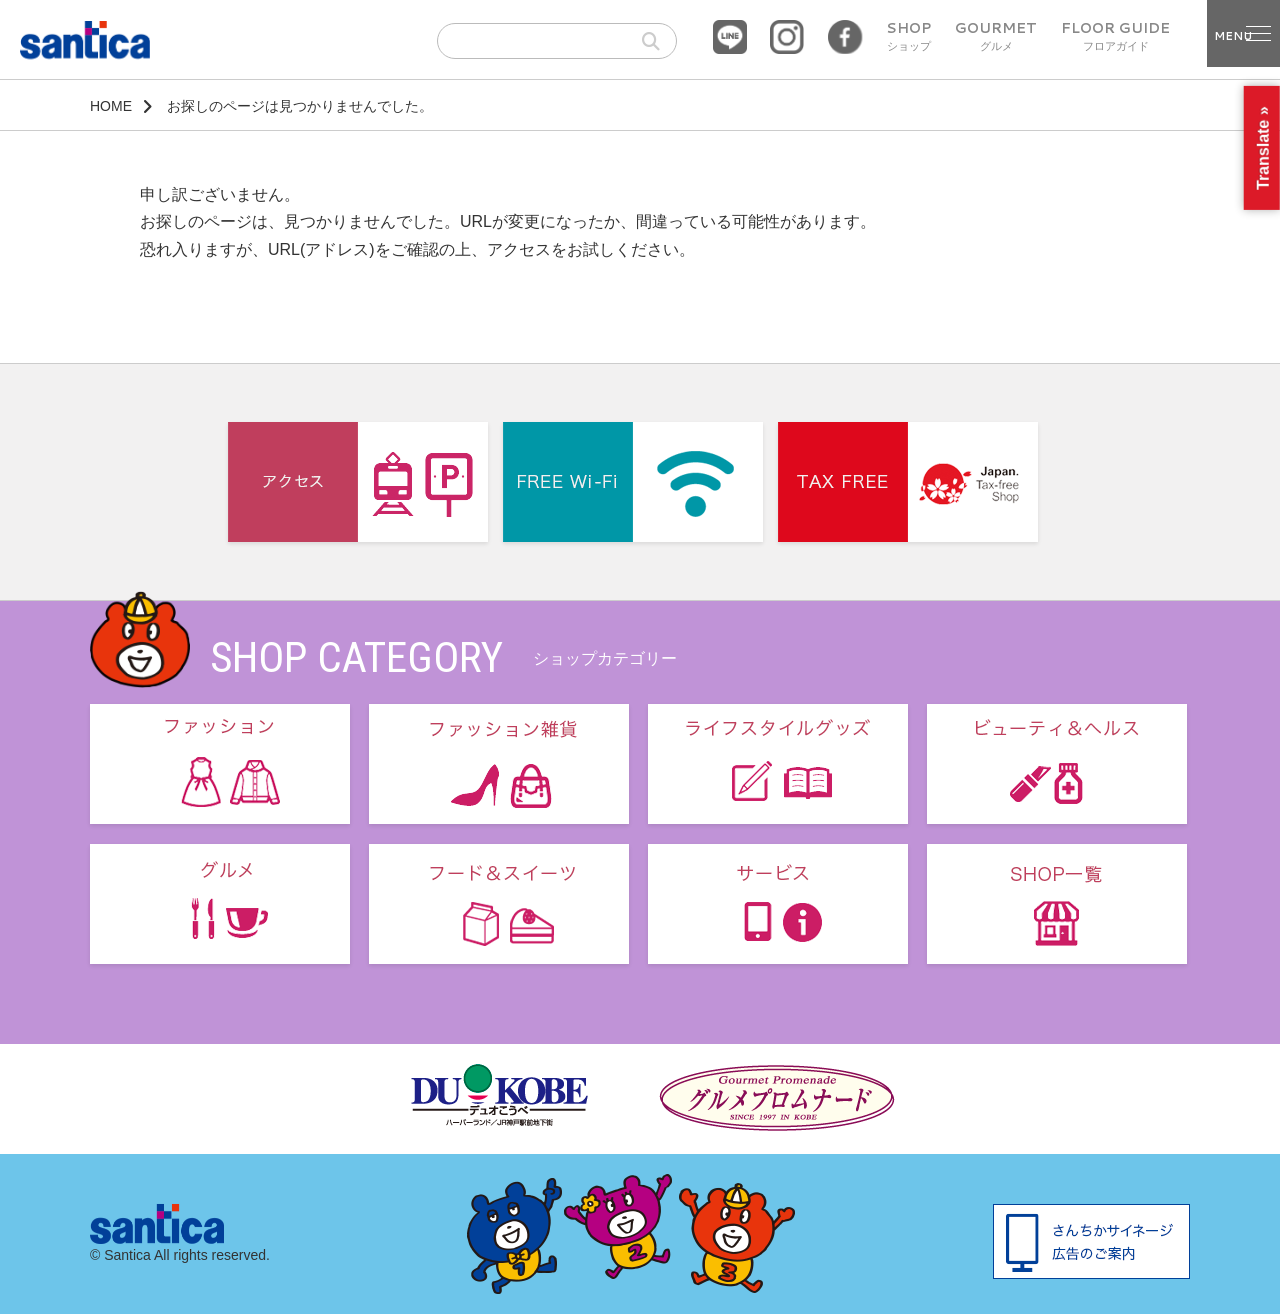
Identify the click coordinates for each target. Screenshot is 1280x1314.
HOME (111, 106)
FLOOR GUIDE (1115, 37)
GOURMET (996, 37)
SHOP (908, 37)
